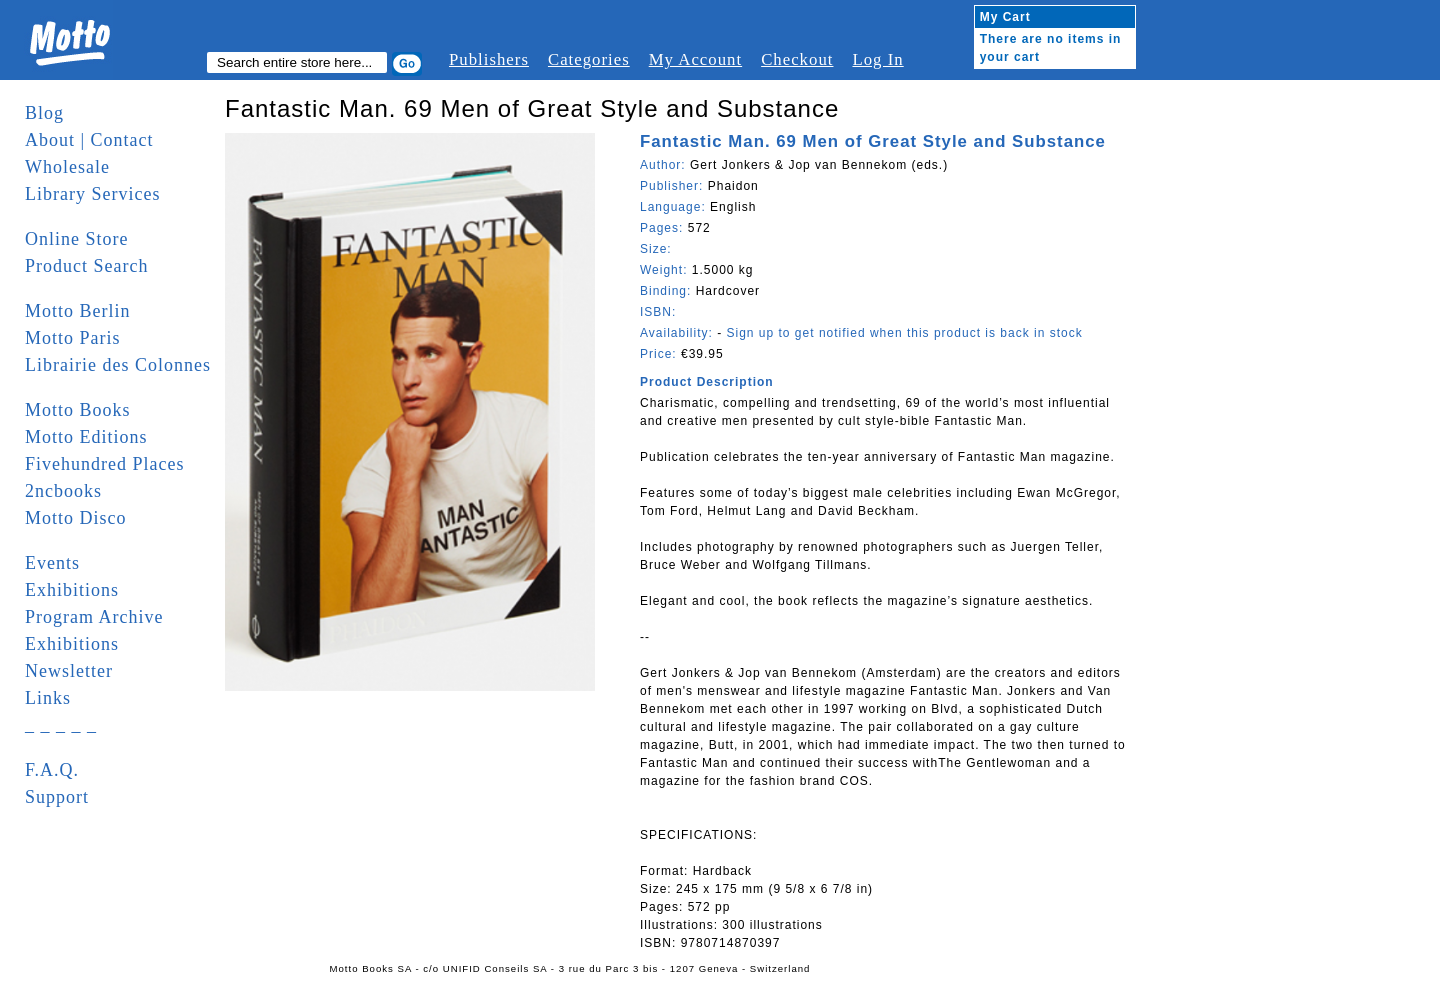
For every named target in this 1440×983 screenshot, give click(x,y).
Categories (589, 59)
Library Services (92, 194)
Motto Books (78, 410)
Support (57, 797)
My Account (695, 59)
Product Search (86, 266)
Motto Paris (73, 338)
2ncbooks (63, 491)
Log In (877, 59)
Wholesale (67, 167)
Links (48, 698)
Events (52, 563)
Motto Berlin (78, 311)
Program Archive (94, 617)
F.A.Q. (52, 770)
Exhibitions (72, 590)
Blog (44, 113)
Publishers (489, 59)
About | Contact (89, 140)
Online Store (77, 239)
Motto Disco (76, 518)
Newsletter (69, 671)
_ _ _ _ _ (61, 725)
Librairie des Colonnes (118, 365)
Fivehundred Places (104, 464)
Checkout (797, 59)
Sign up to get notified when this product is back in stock (904, 333)
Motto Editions (86, 437)
